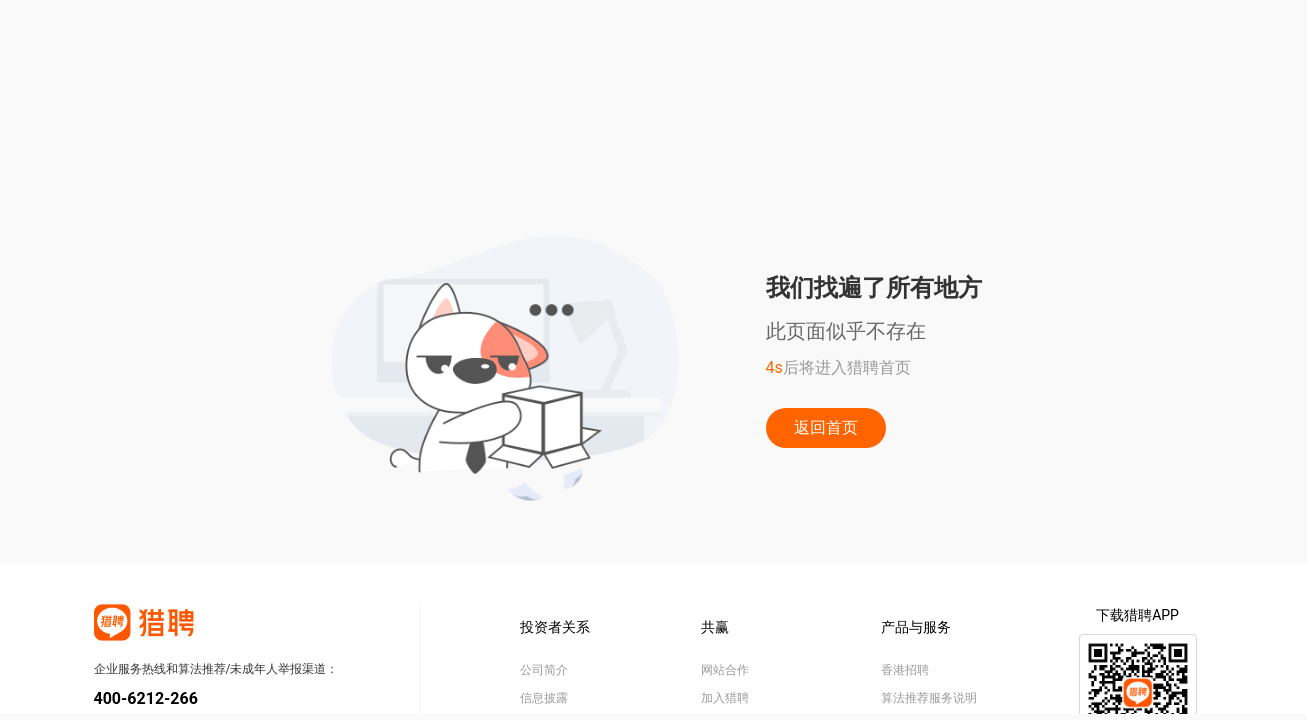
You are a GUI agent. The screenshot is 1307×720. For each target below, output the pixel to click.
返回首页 (826, 427)
